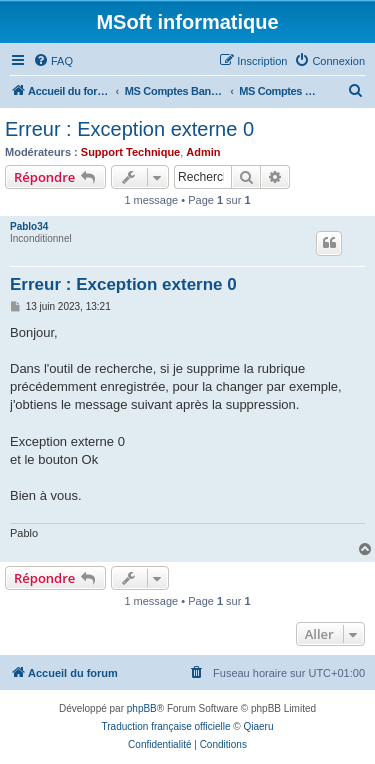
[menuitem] (53, 61)
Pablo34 (29, 226)
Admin (203, 152)
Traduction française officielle (166, 726)
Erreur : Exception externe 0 (129, 129)
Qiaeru (258, 726)
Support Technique (130, 152)
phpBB (142, 708)
